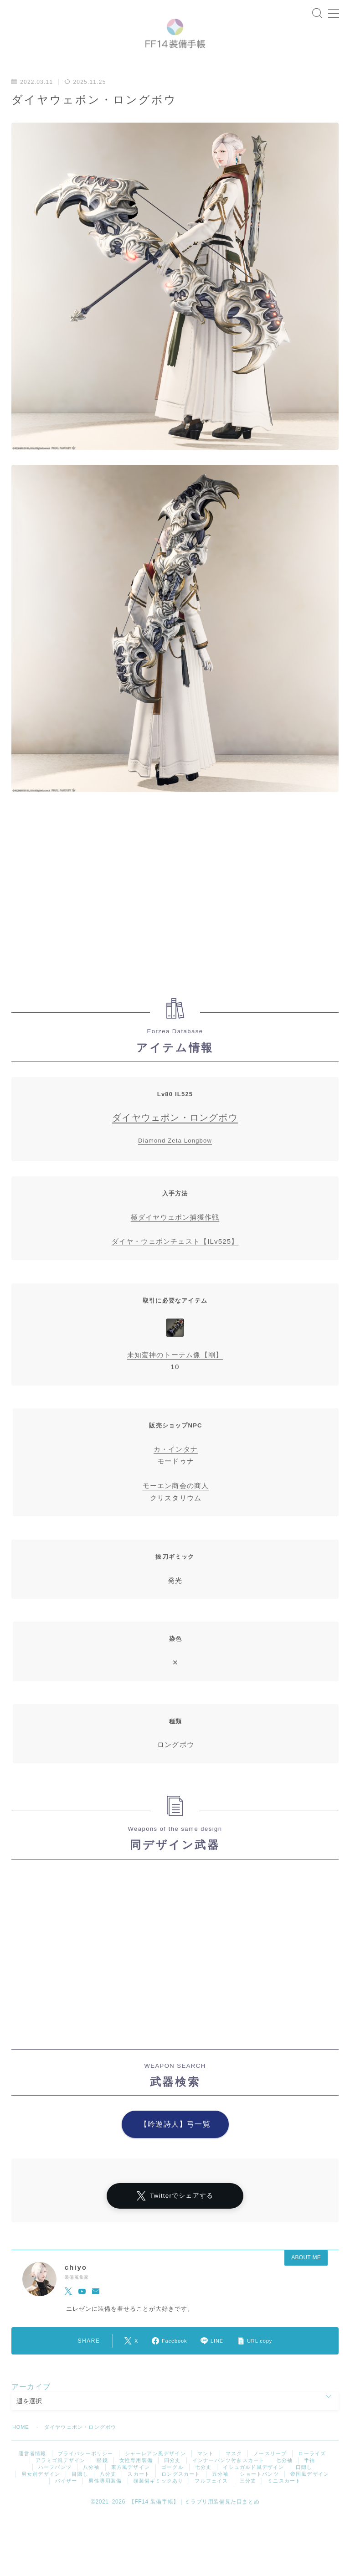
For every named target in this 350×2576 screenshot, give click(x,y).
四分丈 (172, 2480)
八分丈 (108, 2493)
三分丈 (248, 2500)
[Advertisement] (175, 914)
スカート (139, 2493)
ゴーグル (172, 2486)
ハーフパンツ (55, 2486)
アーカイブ (31, 2406)
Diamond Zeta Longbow (175, 1157)
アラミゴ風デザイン (61, 2480)
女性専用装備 (136, 2480)
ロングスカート (180, 2493)
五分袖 (220, 2493)
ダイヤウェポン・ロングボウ (175, 1135)
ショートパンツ (259, 2493)
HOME (21, 2446)
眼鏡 (102, 2480)
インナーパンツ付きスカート (228, 2480)
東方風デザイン (130, 2486)
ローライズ (312, 2473)
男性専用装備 (105, 2500)
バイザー (66, 2500)
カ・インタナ (176, 1466)
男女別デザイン (40, 2493)
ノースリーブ (270, 2473)
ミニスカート (284, 2500)
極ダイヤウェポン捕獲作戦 (175, 1234)
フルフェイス (211, 2500)
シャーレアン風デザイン (155, 2473)
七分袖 (284, 2480)
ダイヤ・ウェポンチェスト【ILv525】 (175, 1258)
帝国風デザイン (309, 2493)
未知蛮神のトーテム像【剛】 (175, 1372)
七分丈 (203, 2486)
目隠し (80, 2493)
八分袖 (91, 2486)
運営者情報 (32, 2473)
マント (205, 2473)
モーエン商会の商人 (176, 1502)
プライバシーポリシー (85, 2473)
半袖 (309, 2480)
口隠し (304, 2486)
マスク (234, 2473)
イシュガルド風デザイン (253, 2486)
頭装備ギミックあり (159, 2500)
